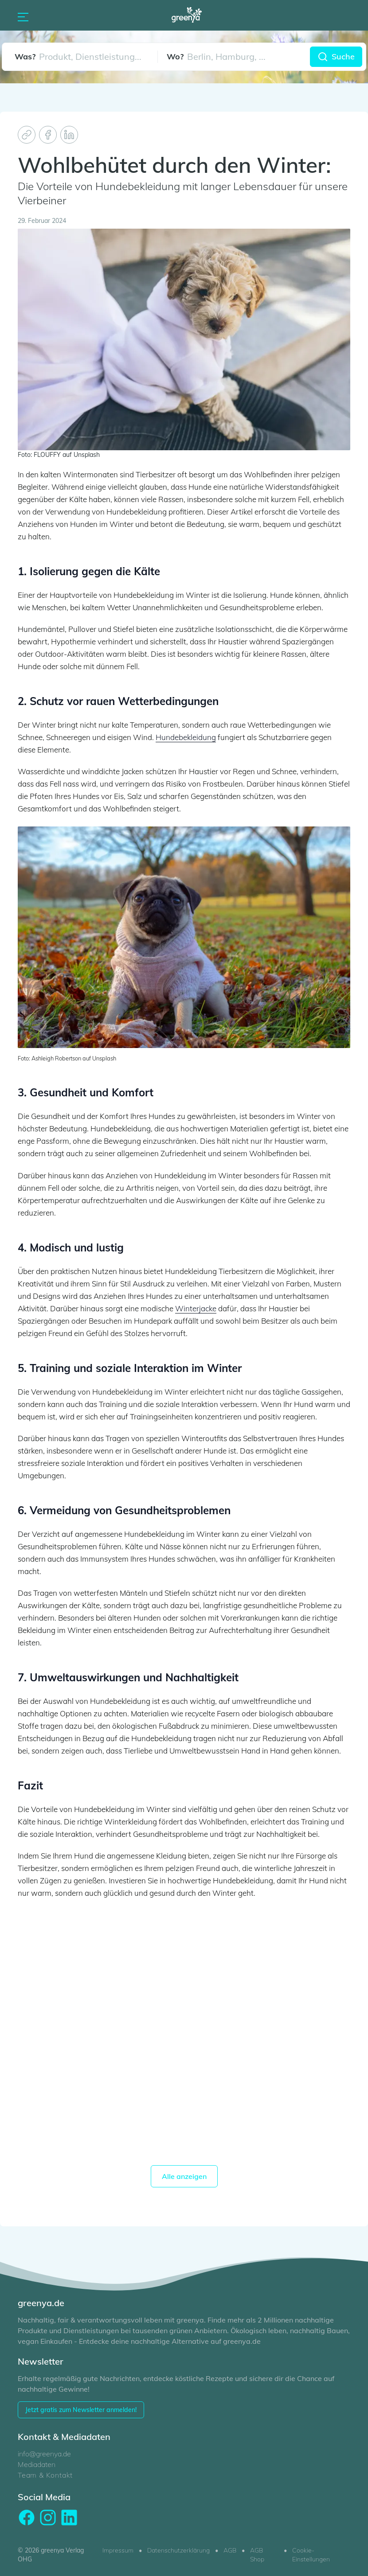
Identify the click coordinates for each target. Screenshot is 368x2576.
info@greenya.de (44, 2453)
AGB (229, 2550)
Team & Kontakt (45, 2475)
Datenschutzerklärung (178, 2550)
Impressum (117, 2550)
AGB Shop (257, 2554)
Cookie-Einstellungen (311, 2554)
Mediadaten (36, 2464)
